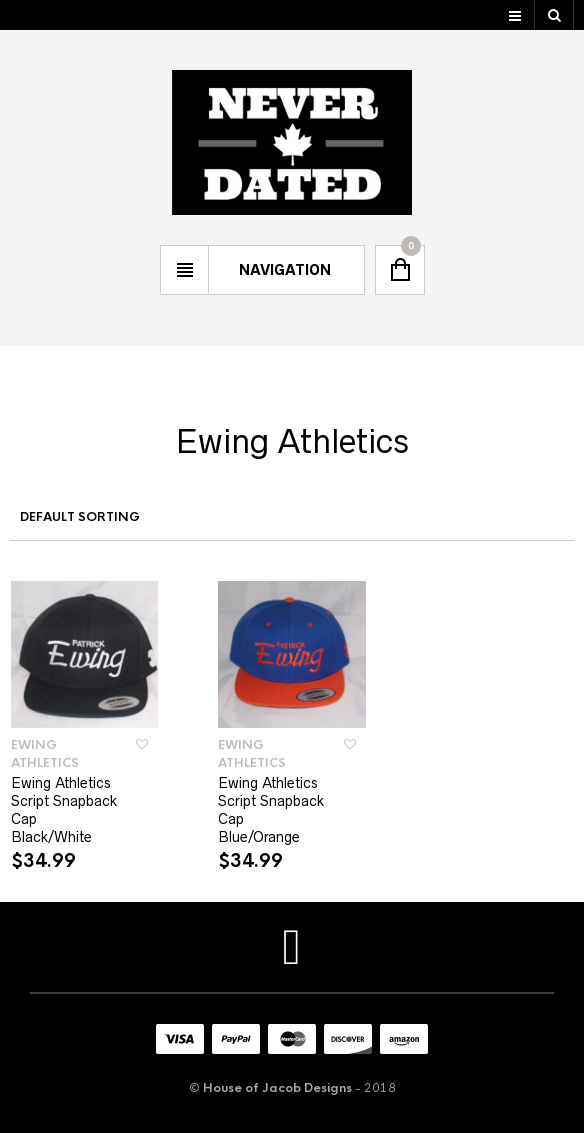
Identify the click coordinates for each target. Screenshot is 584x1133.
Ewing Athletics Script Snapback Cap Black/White (64, 810)
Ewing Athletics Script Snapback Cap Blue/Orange (271, 810)
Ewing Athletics (45, 754)
